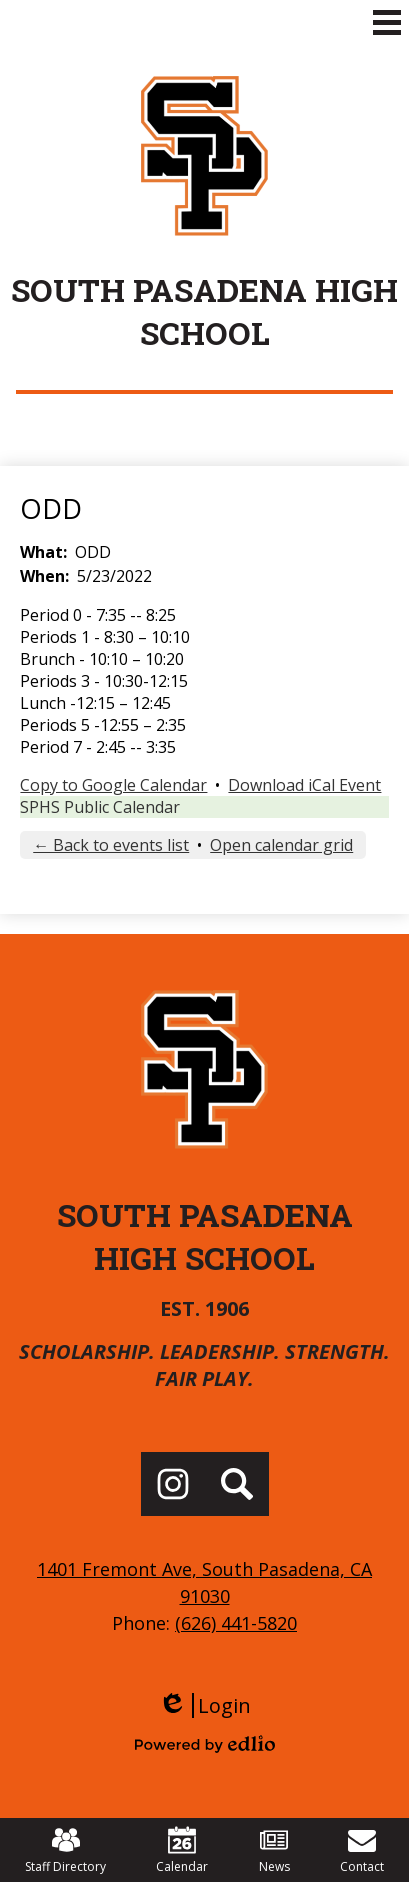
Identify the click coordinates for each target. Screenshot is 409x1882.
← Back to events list (111, 845)
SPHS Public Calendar (100, 807)
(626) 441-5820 (236, 1623)
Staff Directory (65, 1850)
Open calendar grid (281, 845)
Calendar (182, 1850)
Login (204, 1705)
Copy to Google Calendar (113, 785)
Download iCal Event (304, 785)
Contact (362, 1850)
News (274, 1850)
